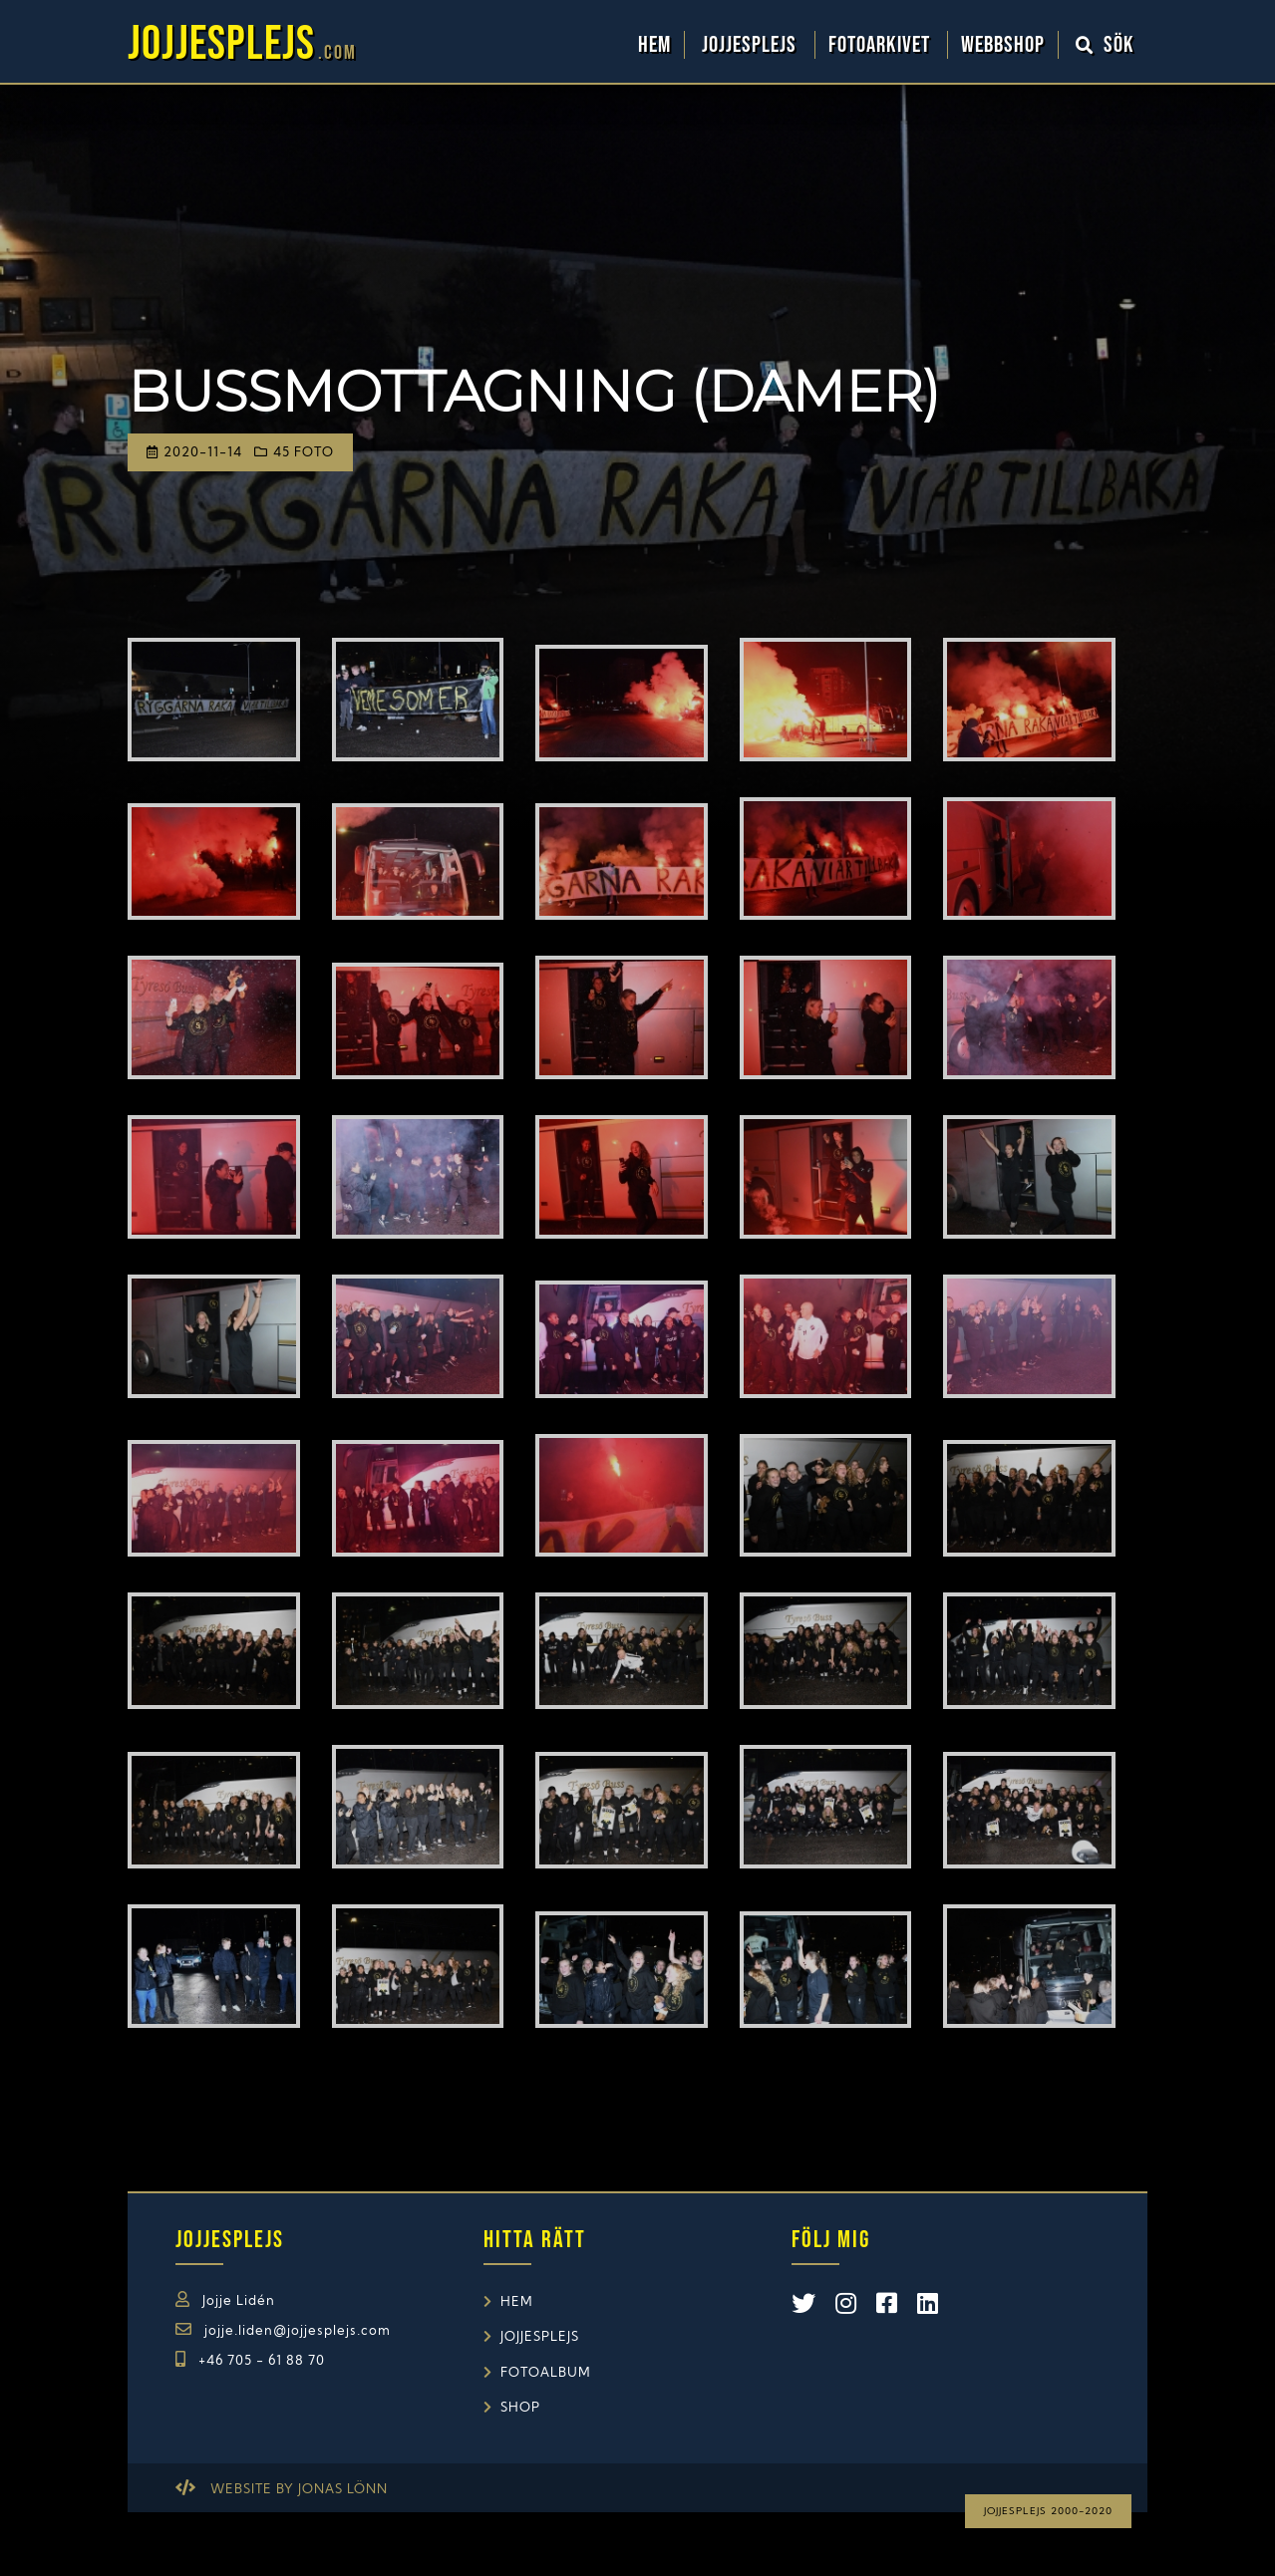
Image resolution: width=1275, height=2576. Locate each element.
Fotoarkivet (881, 45)
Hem (654, 45)
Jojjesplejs (751, 45)
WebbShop (1003, 45)
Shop (520, 2408)
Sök (1105, 45)
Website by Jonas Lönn (299, 2489)
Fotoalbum (545, 2373)
